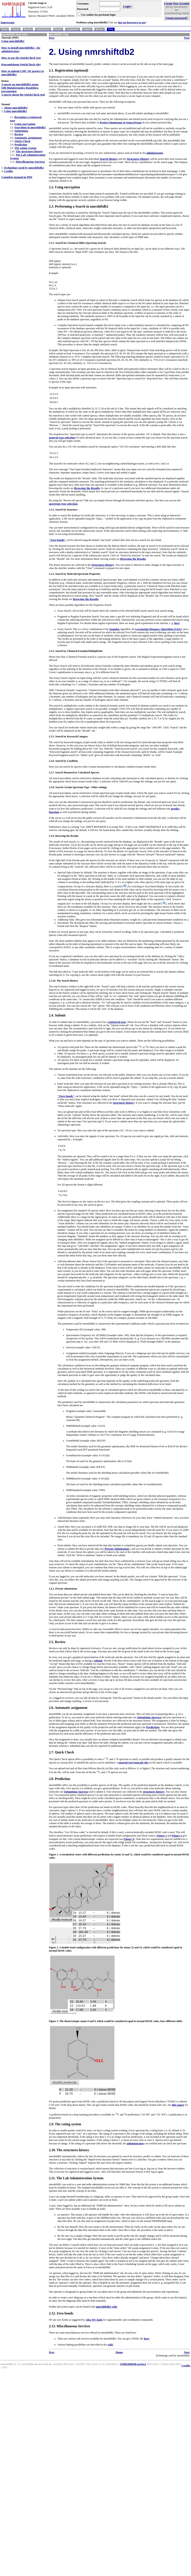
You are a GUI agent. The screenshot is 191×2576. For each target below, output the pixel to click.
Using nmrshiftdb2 (12, 41)
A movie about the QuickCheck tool (23, 94)
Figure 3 (129, 1839)
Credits (8, 171)
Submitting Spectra (149, 1717)
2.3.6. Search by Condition (63, 760)
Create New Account (176, 3)
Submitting (21, 130)
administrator (154, 152)
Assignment (73, 29)
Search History (109, 158)
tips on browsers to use (132, 22)
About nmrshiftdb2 (15, 107)
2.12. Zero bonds (61, 2313)
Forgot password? (177, 17)
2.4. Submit (57, 1015)
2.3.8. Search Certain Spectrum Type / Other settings (78, 787)
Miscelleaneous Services (30, 161)
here (177, 623)
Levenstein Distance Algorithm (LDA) (158, 629)
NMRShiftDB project (133, 2364)
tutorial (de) (141, 1762)
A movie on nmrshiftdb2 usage (19, 84)
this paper (178, 2104)
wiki (110, 2344)
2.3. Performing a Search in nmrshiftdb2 (78, 206)
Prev (52, 37)
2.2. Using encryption (64, 187)
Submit (87, 29)
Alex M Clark (94, 2319)
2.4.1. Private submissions (63, 1588)
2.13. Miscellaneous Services (69, 2326)
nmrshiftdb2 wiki (106, 2306)
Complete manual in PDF (16, 177)
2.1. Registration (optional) (68, 70)
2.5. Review (57, 1642)
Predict (58, 29)
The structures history (29, 151)
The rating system (25, 148)
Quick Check (43, 29)
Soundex (114, 629)
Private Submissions (117, 1548)
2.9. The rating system (65, 2124)
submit (98, 1660)
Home (4, 29)
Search (15, 29)
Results (28, 29)
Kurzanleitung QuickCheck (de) (21, 64)
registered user (117, 1022)
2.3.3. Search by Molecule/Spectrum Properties (74, 573)
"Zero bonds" (57, 540)
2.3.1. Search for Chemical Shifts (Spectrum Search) (77, 242)
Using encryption (24, 124)
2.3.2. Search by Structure (63, 509)
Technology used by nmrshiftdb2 (24, 167)
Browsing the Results (87, 488)
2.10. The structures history (69, 2150)
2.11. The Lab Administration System (76, 2178)
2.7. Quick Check (61, 1752)
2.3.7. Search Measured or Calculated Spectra (74, 772)
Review (100, 29)
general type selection (62, 437)
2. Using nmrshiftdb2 (91, 52)
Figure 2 (177, 1835)
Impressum (7, 22)
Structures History (138, 158)
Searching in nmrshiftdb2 (30, 127)
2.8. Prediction (59, 1779)
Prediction (20, 144)
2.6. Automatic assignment (68, 1707)
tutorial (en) (125, 1762)
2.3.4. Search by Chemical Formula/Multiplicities (76, 651)
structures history (124, 1102)
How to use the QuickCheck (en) (21, 57)
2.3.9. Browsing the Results (64, 835)
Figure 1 (161, 1835)
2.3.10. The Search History (63, 980)
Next (187, 37)
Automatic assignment (28, 137)
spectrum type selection (63, 503)
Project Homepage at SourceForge (121, 122)
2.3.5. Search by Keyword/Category (68, 736)
